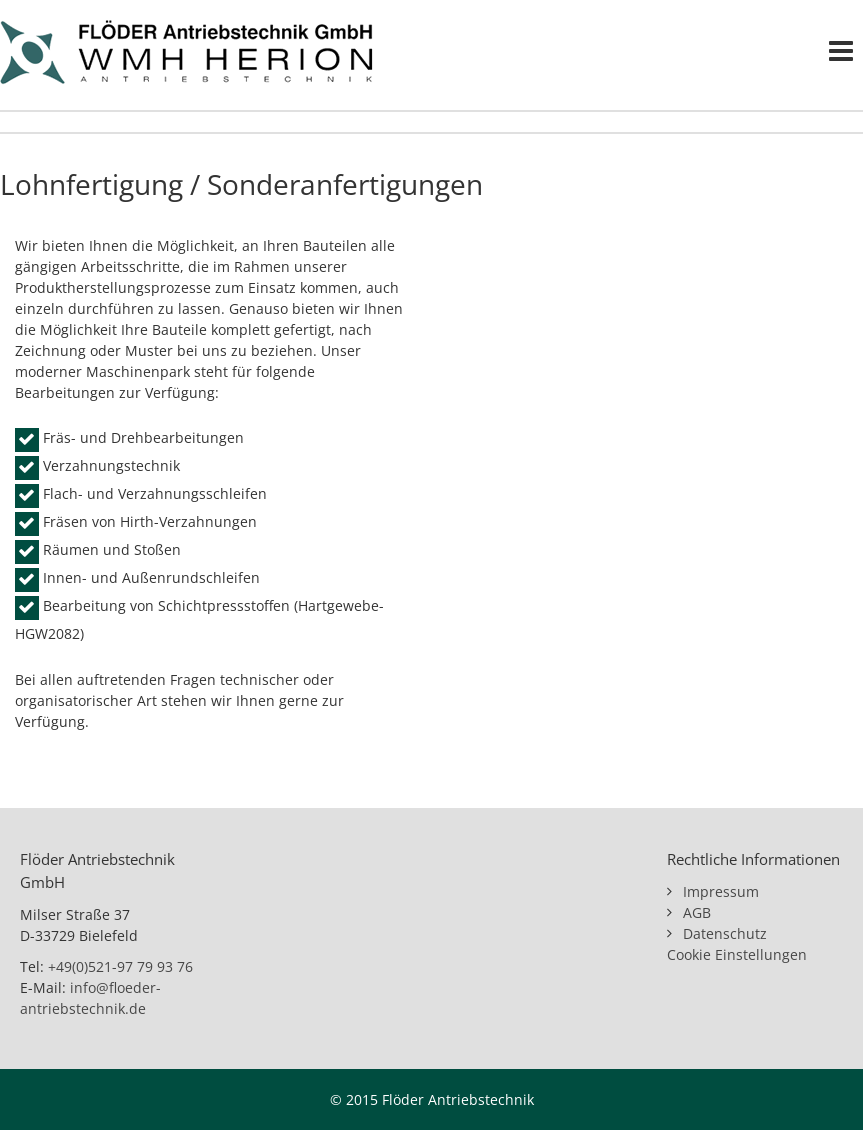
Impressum (721, 891)
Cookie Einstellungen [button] (737, 954)
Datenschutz (725, 933)
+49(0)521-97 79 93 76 (120, 966)
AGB (697, 912)
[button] (44, 1086)
